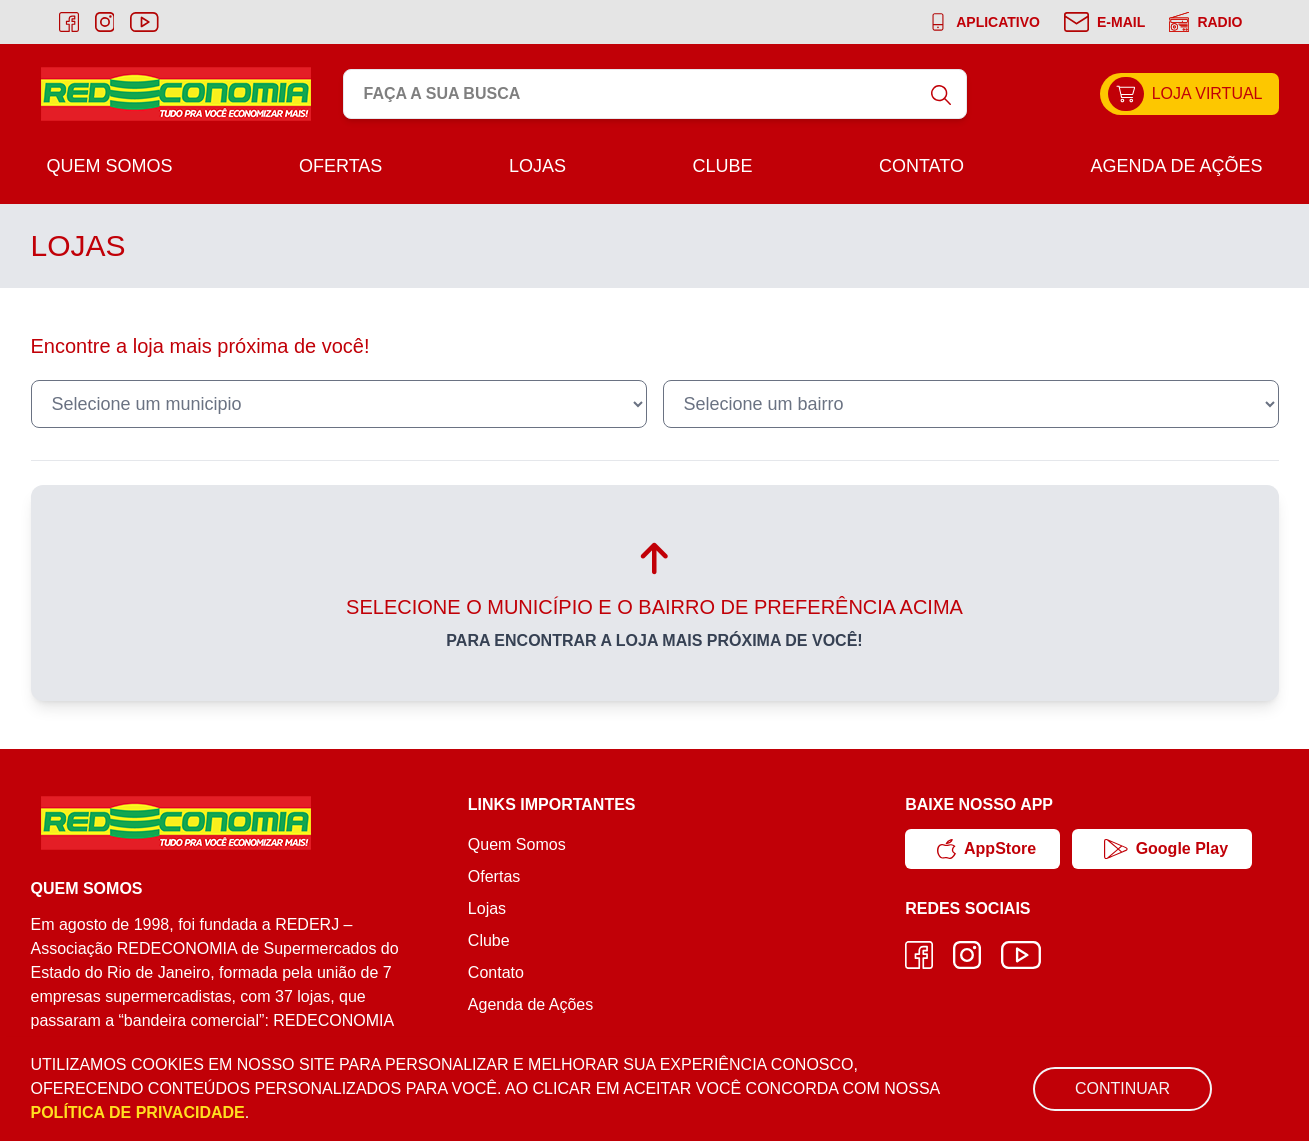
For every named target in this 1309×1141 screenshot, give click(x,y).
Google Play (1166, 849)
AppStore (986, 849)
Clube (722, 166)
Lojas (537, 166)
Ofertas (340, 166)
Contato (921, 166)
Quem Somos (110, 166)
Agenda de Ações (1176, 166)
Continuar (1122, 1088)
